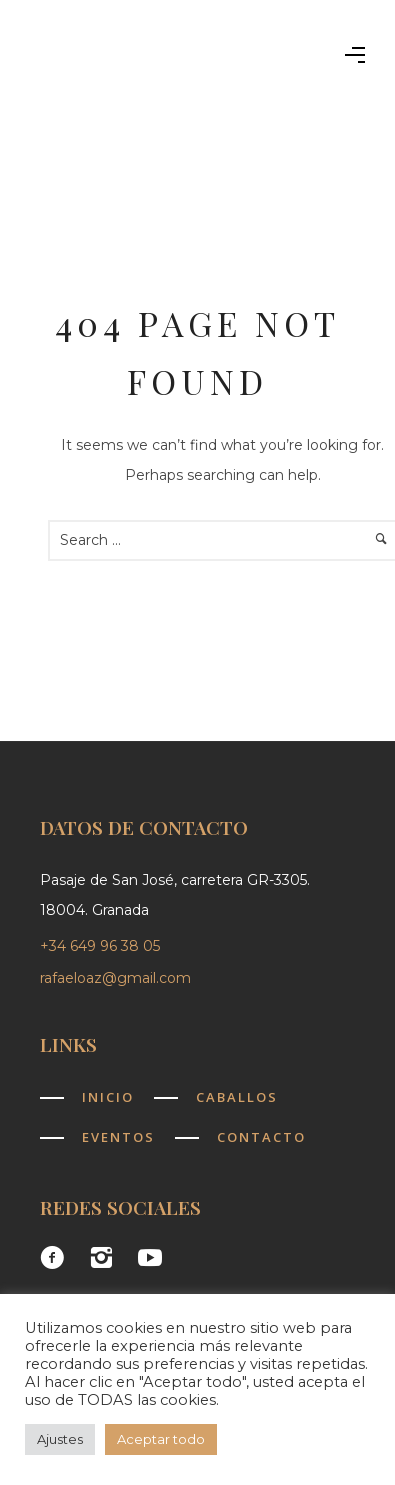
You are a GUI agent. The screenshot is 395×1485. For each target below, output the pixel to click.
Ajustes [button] (60, 1439)
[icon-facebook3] (57, 1258)
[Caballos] (216, 1097)
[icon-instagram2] (106, 1258)
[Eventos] (97, 1137)
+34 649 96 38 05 (102, 946)
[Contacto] (240, 1137)
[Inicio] (87, 1097)
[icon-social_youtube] (150, 1258)
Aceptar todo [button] (161, 1439)
